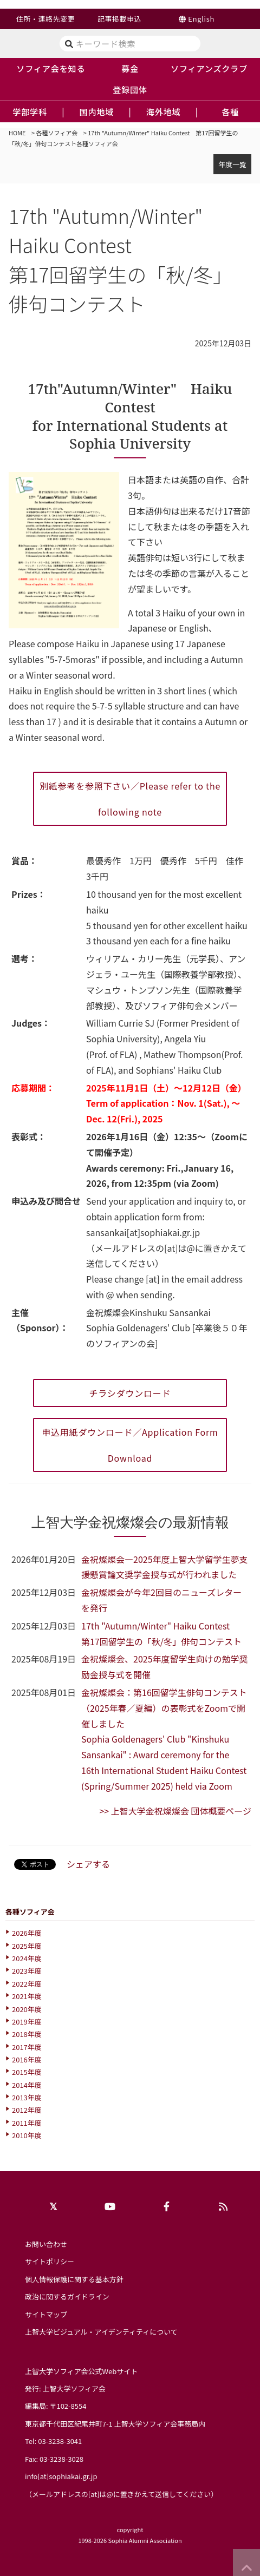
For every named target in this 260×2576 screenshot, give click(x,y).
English (201, 19)
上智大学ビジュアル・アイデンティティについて (101, 2332)
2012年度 (27, 2110)
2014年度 (27, 2085)
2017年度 (27, 2047)
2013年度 (27, 2097)
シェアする (88, 1863)
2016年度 (27, 2059)
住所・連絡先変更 (45, 19)
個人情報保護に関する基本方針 (74, 2279)
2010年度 (27, 2135)
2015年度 (27, 2072)
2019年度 (27, 2021)
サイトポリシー (49, 2261)
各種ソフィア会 (57, 132)
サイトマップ (46, 2314)
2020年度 (27, 2009)
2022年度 (27, 1984)
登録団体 (130, 89)
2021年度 (27, 1996)
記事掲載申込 (119, 19)
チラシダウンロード (130, 1392)
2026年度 (27, 1933)
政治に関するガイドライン (67, 2296)
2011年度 (27, 2123)
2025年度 (27, 1946)
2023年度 (27, 1971)
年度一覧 (232, 164)
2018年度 (27, 2034)
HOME (17, 132)
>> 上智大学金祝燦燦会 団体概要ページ (175, 1810)
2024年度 (27, 1958)
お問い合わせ (46, 2244)
